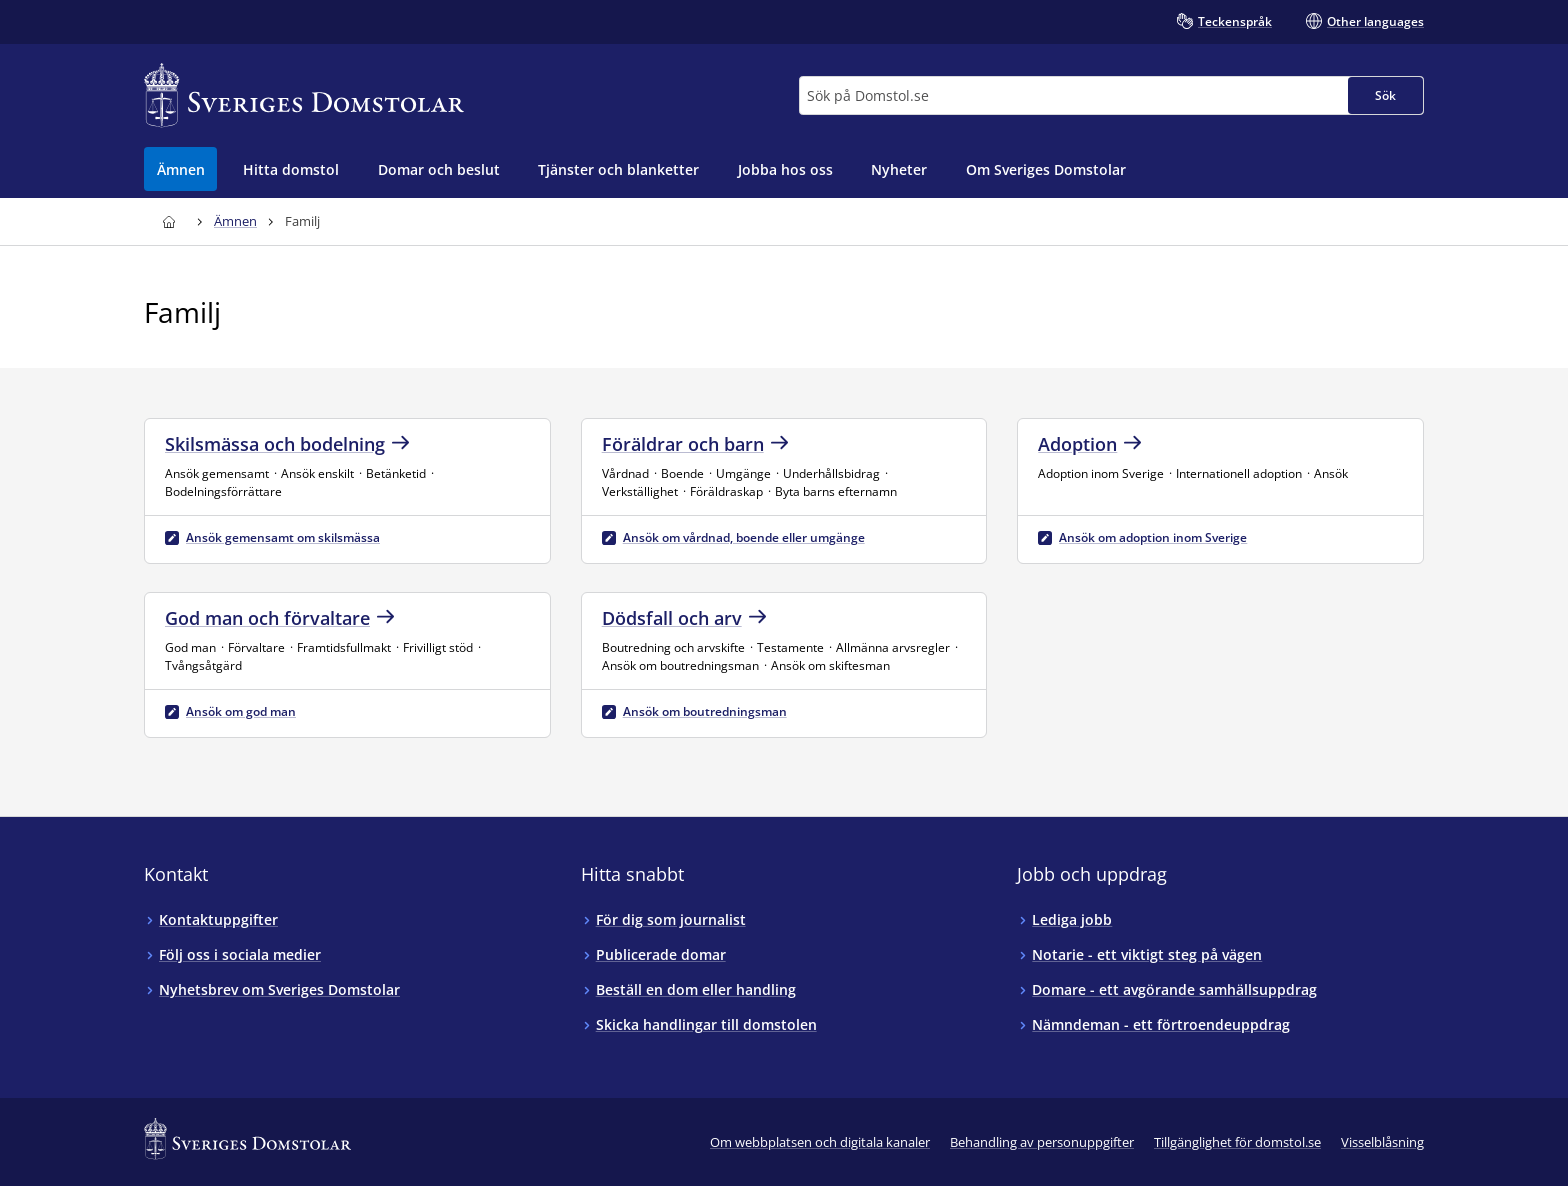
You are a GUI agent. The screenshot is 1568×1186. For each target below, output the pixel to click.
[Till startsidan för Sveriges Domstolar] (304, 95)
